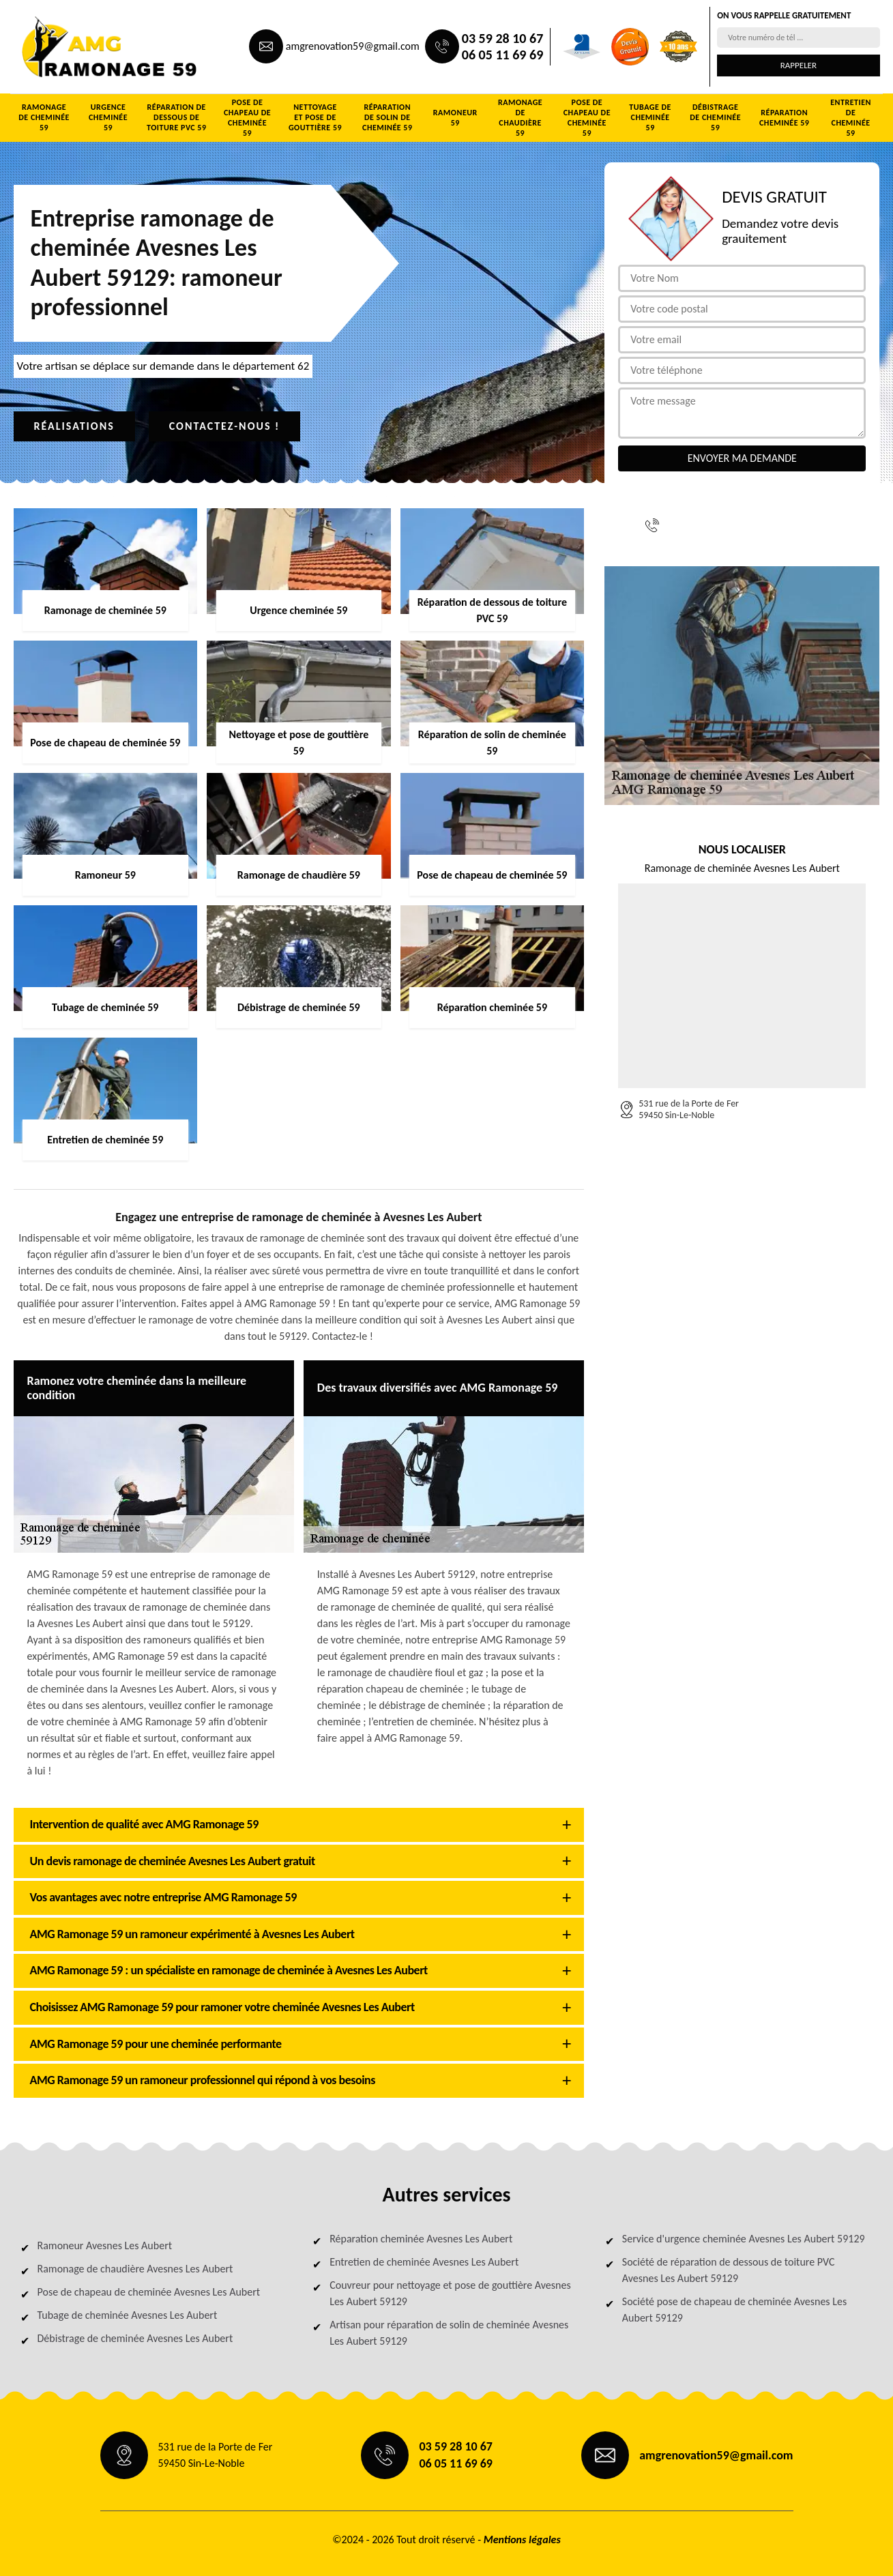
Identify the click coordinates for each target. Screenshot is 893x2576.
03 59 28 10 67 (502, 38)
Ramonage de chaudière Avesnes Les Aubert (135, 2268)
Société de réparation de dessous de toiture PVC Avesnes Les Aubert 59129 (728, 2270)
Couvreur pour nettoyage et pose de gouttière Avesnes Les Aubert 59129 (450, 2293)
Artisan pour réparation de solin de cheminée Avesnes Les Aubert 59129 (449, 2332)
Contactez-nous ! (224, 426)
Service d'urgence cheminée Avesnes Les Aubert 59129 (743, 2238)
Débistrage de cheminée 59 (715, 117)
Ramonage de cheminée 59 (44, 117)
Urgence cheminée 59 (108, 117)
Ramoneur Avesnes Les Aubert (105, 2245)
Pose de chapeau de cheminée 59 (247, 118)
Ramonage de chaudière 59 (520, 118)
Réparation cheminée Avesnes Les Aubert (421, 2238)
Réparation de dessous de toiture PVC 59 (177, 117)
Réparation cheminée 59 (784, 118)
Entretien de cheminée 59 (850, 118)
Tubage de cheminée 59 (650, 117)
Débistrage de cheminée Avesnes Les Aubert (135, 2338)
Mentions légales (522, 2539)
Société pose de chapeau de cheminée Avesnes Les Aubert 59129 (734, 2309)
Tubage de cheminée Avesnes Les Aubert (128, 2315)
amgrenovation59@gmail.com (353, 46)
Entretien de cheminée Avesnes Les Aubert (424, 2261)
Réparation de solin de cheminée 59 (387, 117)
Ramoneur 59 (455, 118)
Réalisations (74, 426)
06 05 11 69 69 (502, 54)
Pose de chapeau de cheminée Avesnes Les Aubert (149, 2291)
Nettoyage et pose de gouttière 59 (315, 117)
